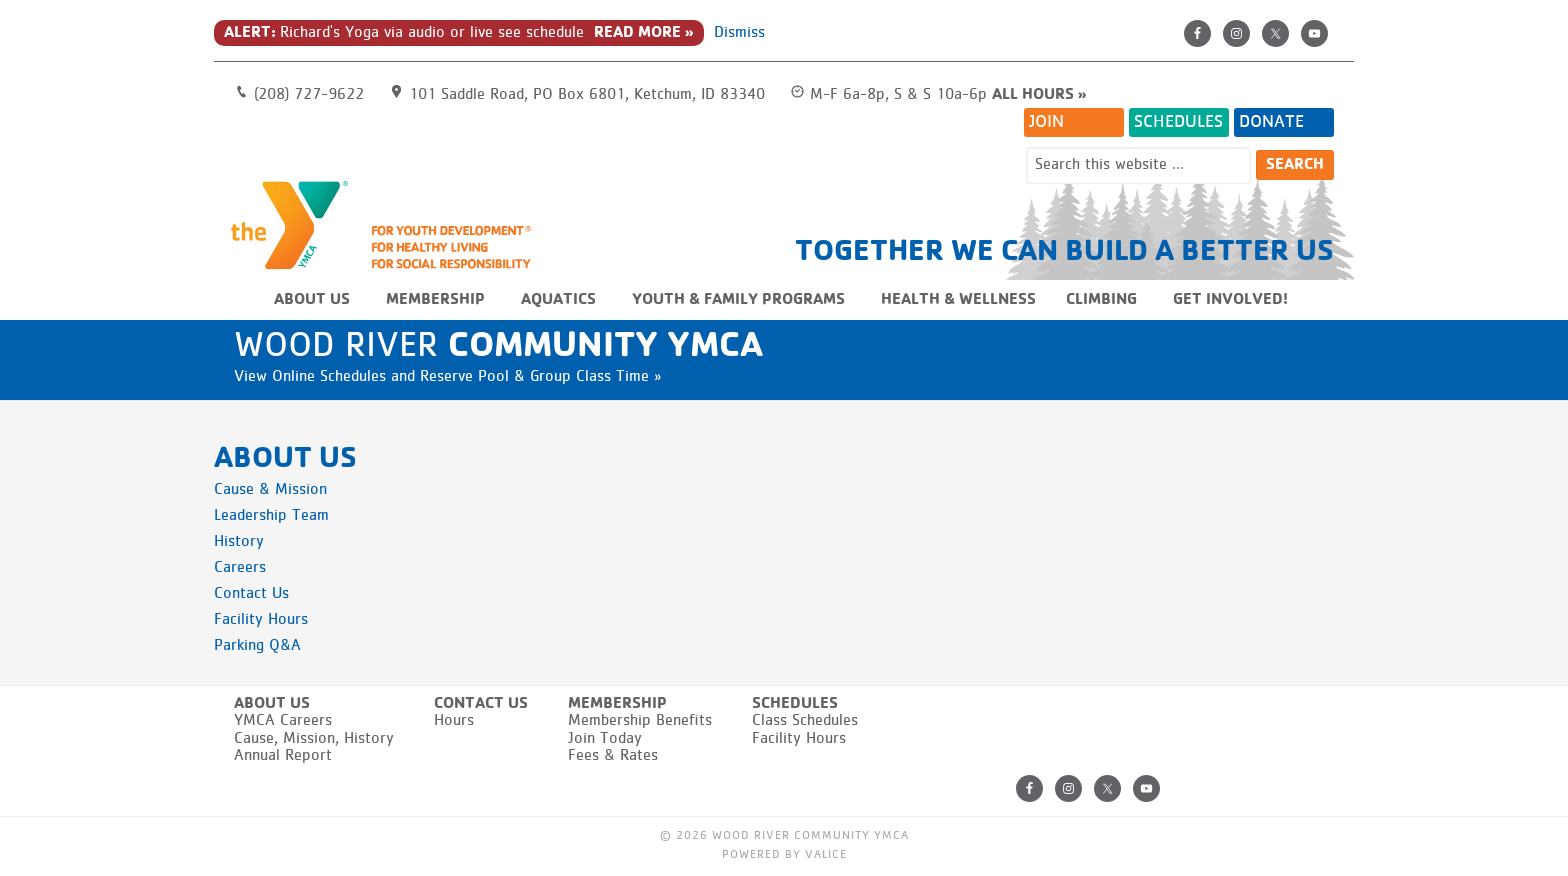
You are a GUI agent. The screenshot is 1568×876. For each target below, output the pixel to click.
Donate (1271, 122)
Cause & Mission (270, 490)
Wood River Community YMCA (389, 224)
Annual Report (283, 756)
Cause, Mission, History (314, 739)
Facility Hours (261, 620)
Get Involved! (1230, 300)
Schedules (1178, 122)
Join (1046, 122)
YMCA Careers (283, 721)
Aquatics (558, 300)
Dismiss (739, 33)
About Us (312, 300)
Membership (435, 300)
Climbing (1101, 300)
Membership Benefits (640, 721)
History (239, 542)
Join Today (605, 739)
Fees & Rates (613, 756)
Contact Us (251, 594)
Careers (240, 568)
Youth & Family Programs (738, 300)
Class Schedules (805, 721)
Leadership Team (271, 516)
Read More (637, 33)
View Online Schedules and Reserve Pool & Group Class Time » (447, 377)
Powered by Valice (784, 855)
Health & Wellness (958, 300)
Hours (454, 721)
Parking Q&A (257, 646)
